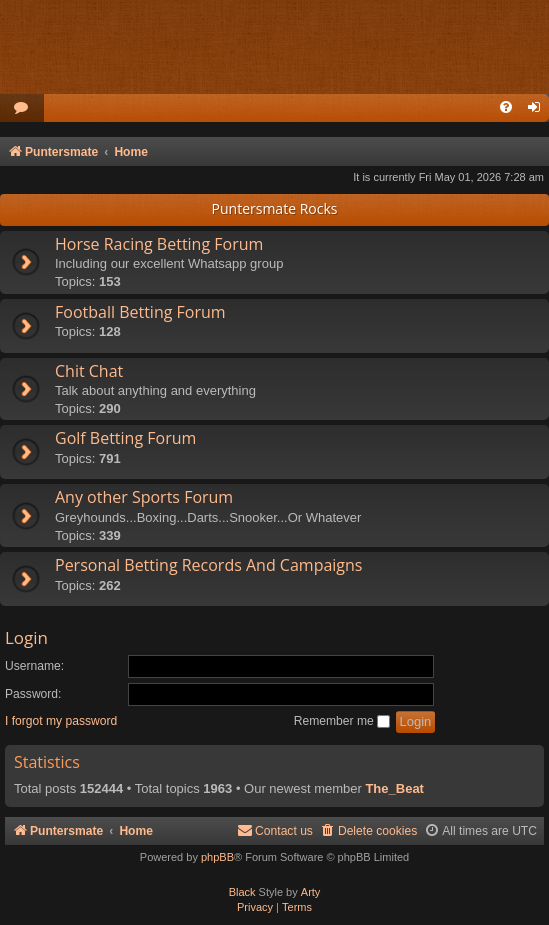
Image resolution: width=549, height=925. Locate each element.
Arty (311, 892)
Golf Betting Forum (125, 438)
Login (26, 637)
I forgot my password (61, 721)
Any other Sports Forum (144, 497)
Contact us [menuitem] (275, 830)
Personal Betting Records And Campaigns (208, 565)
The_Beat (394, 788)
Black (242, 892)
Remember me (342, 721)
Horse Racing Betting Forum (159, 244)
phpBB (217, 857)
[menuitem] (22, 108)
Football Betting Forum (140, 312)
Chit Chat (89, 371)
